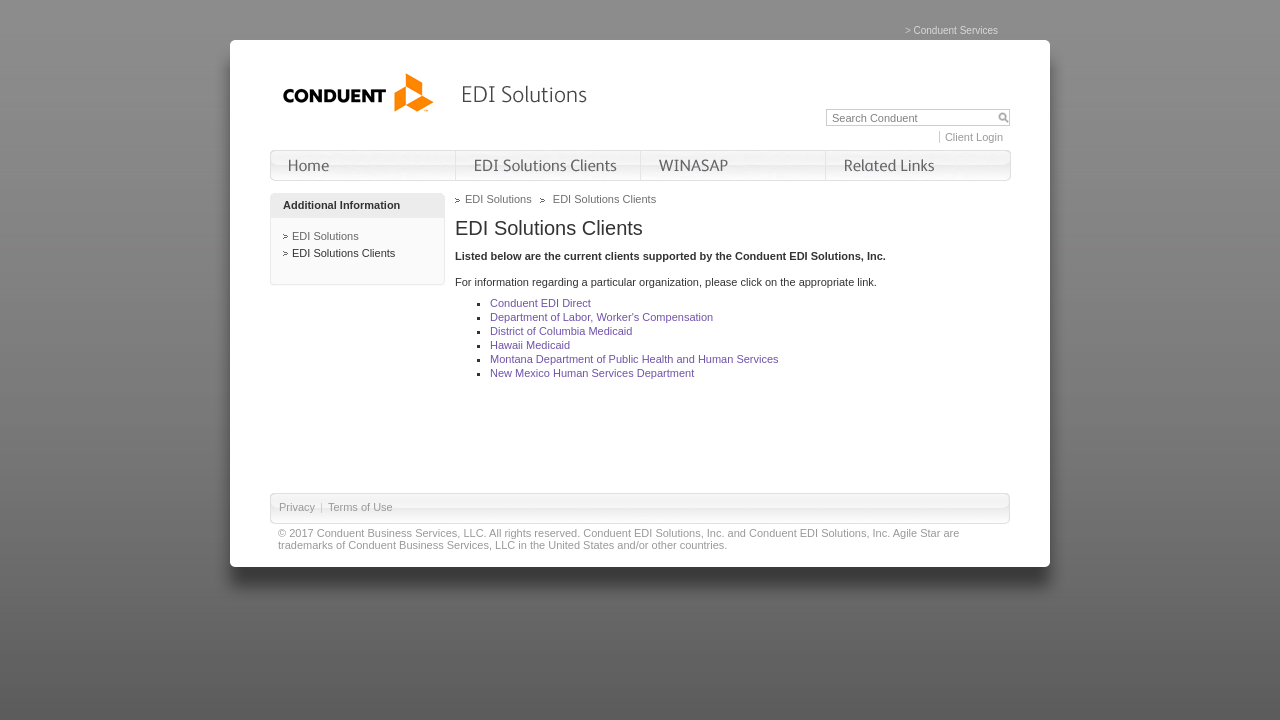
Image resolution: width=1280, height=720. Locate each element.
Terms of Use (360, 507)
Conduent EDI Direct (540, 303)
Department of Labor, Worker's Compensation (601, 317)
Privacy (297, 507)
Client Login (974, 137)
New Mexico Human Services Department (592, 373)
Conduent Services (956, 30)
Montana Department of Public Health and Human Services (634, 359)
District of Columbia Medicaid (561, 331)
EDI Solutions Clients (343, 253)
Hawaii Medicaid (530, 345)
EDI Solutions (325, 236)
